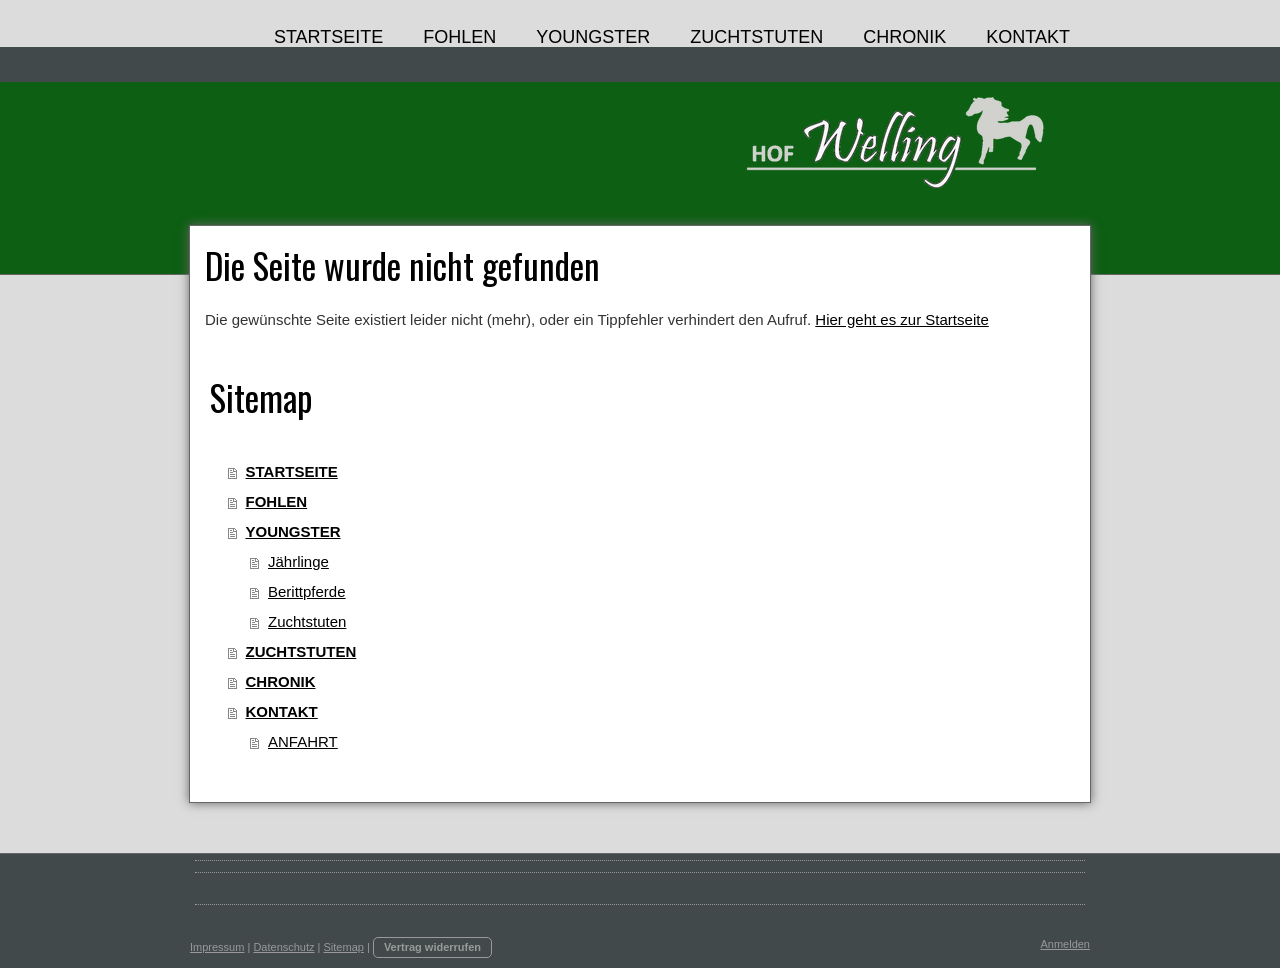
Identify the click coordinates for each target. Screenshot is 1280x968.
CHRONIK (281, 681)
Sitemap (344, 947)
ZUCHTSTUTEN (301, 651)
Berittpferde (307, 591)
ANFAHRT (303, 741)
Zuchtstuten (307, 621)
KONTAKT (282, 711)
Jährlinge (298, 561)
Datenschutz (283, 947)
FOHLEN (277, 501)
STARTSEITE (292, 471)
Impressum (217, 947)
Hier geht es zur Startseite (901, 319)
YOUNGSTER (293, 531)
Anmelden (1065, 944)
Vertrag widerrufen (432, 947)
